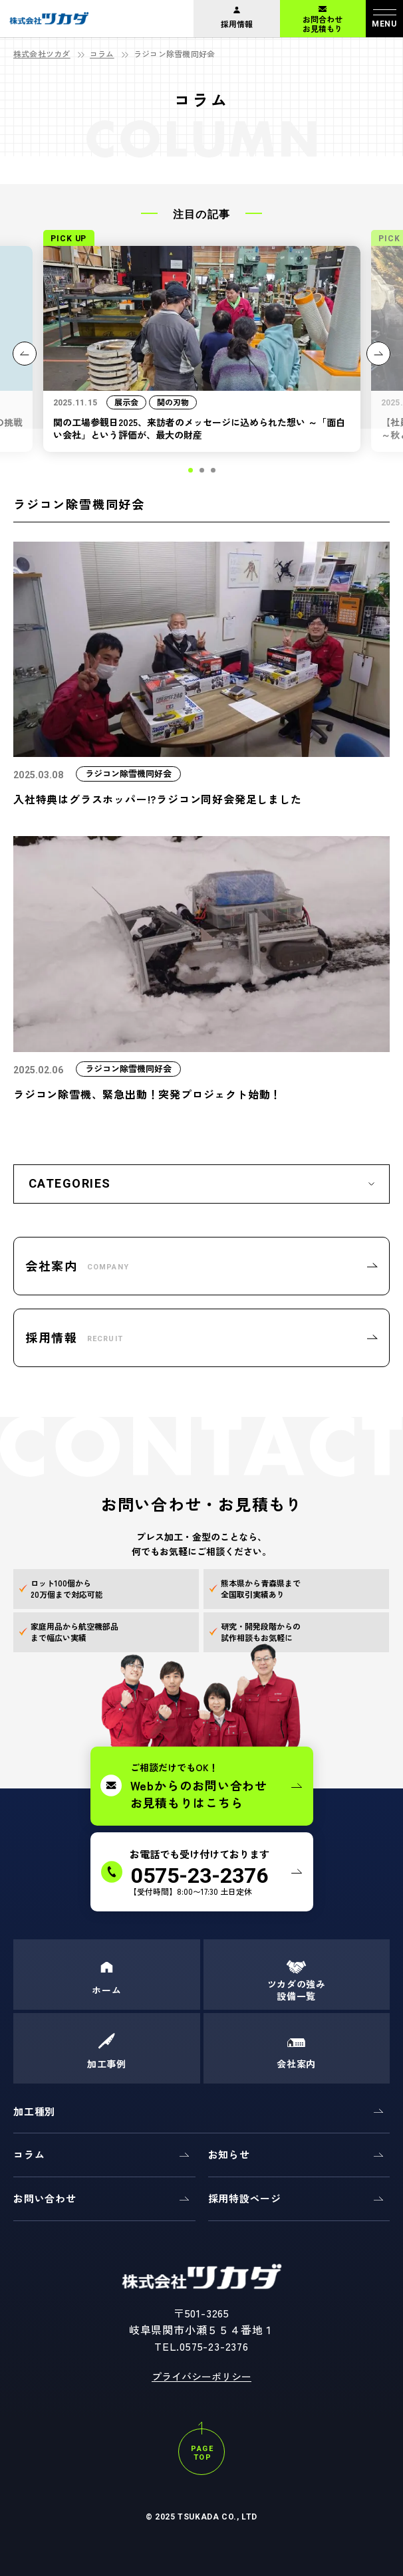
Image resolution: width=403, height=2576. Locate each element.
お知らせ (229, 2154)
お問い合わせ (44, 2198)
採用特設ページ (244, 2198)
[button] (190, 470)
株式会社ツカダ (41, 53)
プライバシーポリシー (201, 2376)
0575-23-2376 (214, 2346)
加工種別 (34, 2111)
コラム (102, 53)
